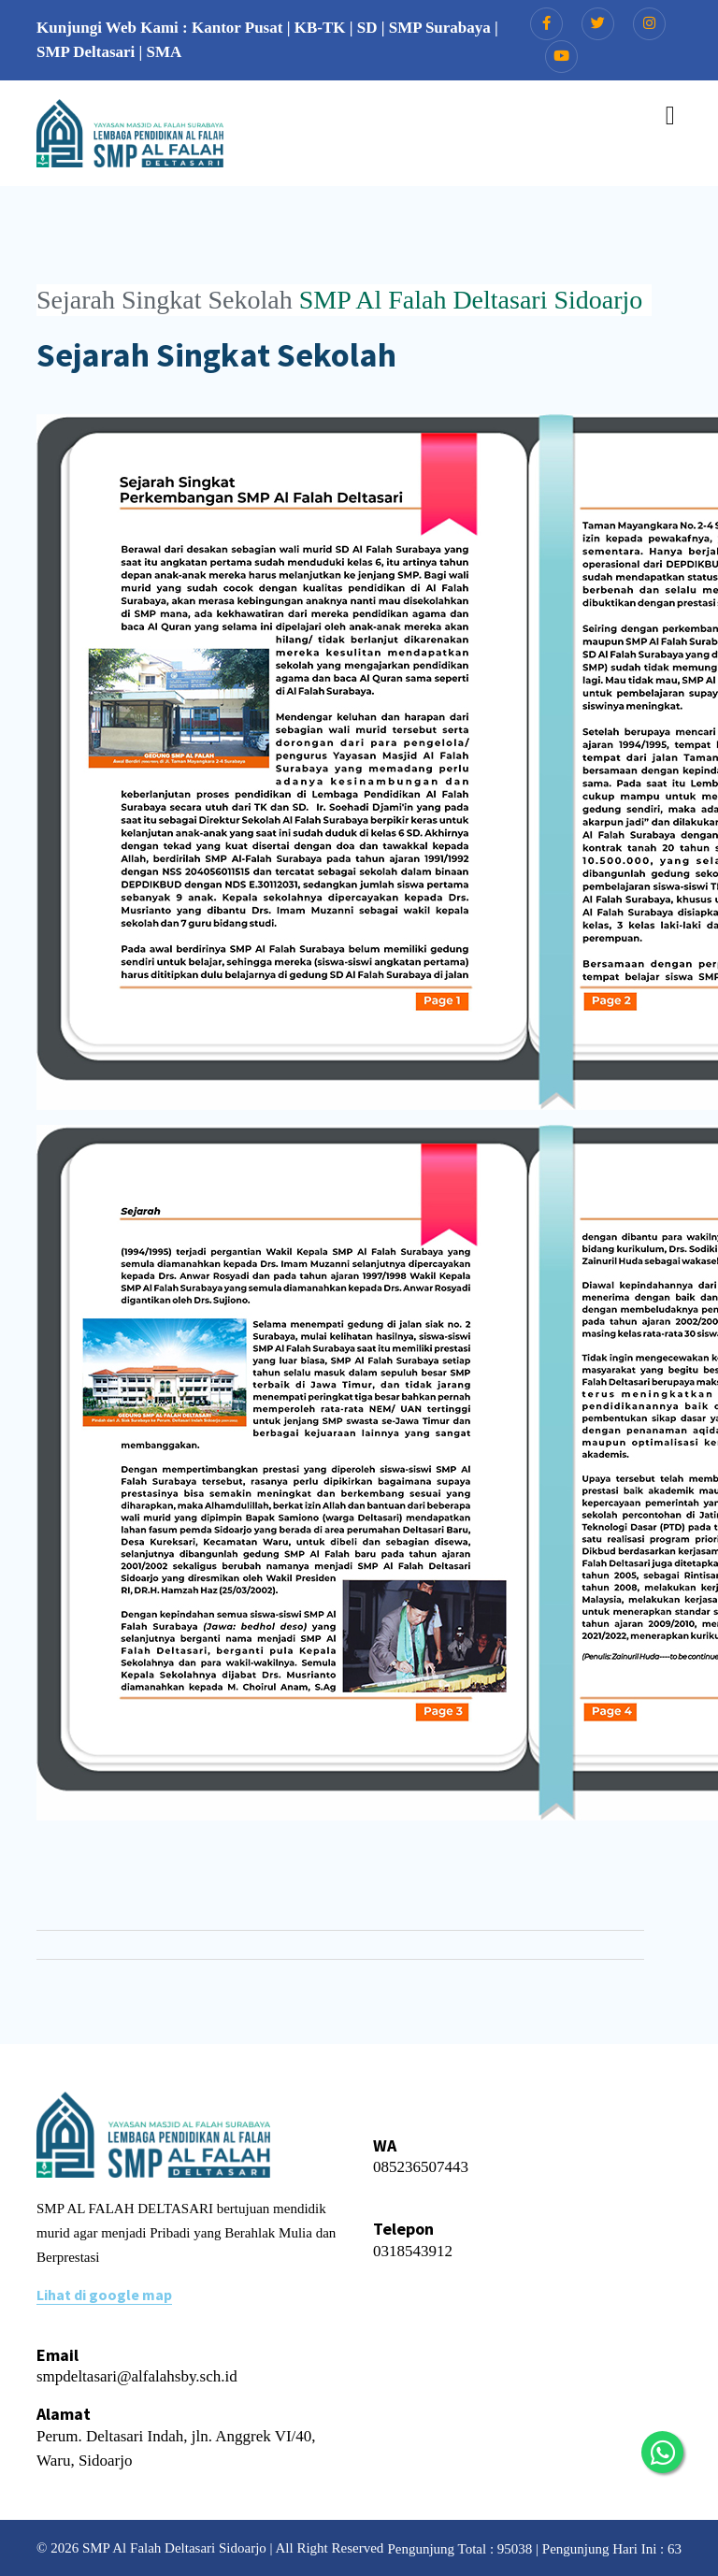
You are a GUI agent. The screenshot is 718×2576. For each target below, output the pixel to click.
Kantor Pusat (237, 27)
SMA (164, 52)
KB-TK (320, 27)
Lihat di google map (104, 2294)
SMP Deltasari (85, 52)
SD (367, 27)
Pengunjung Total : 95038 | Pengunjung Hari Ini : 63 (534, 2548)
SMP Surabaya (440, 27)
